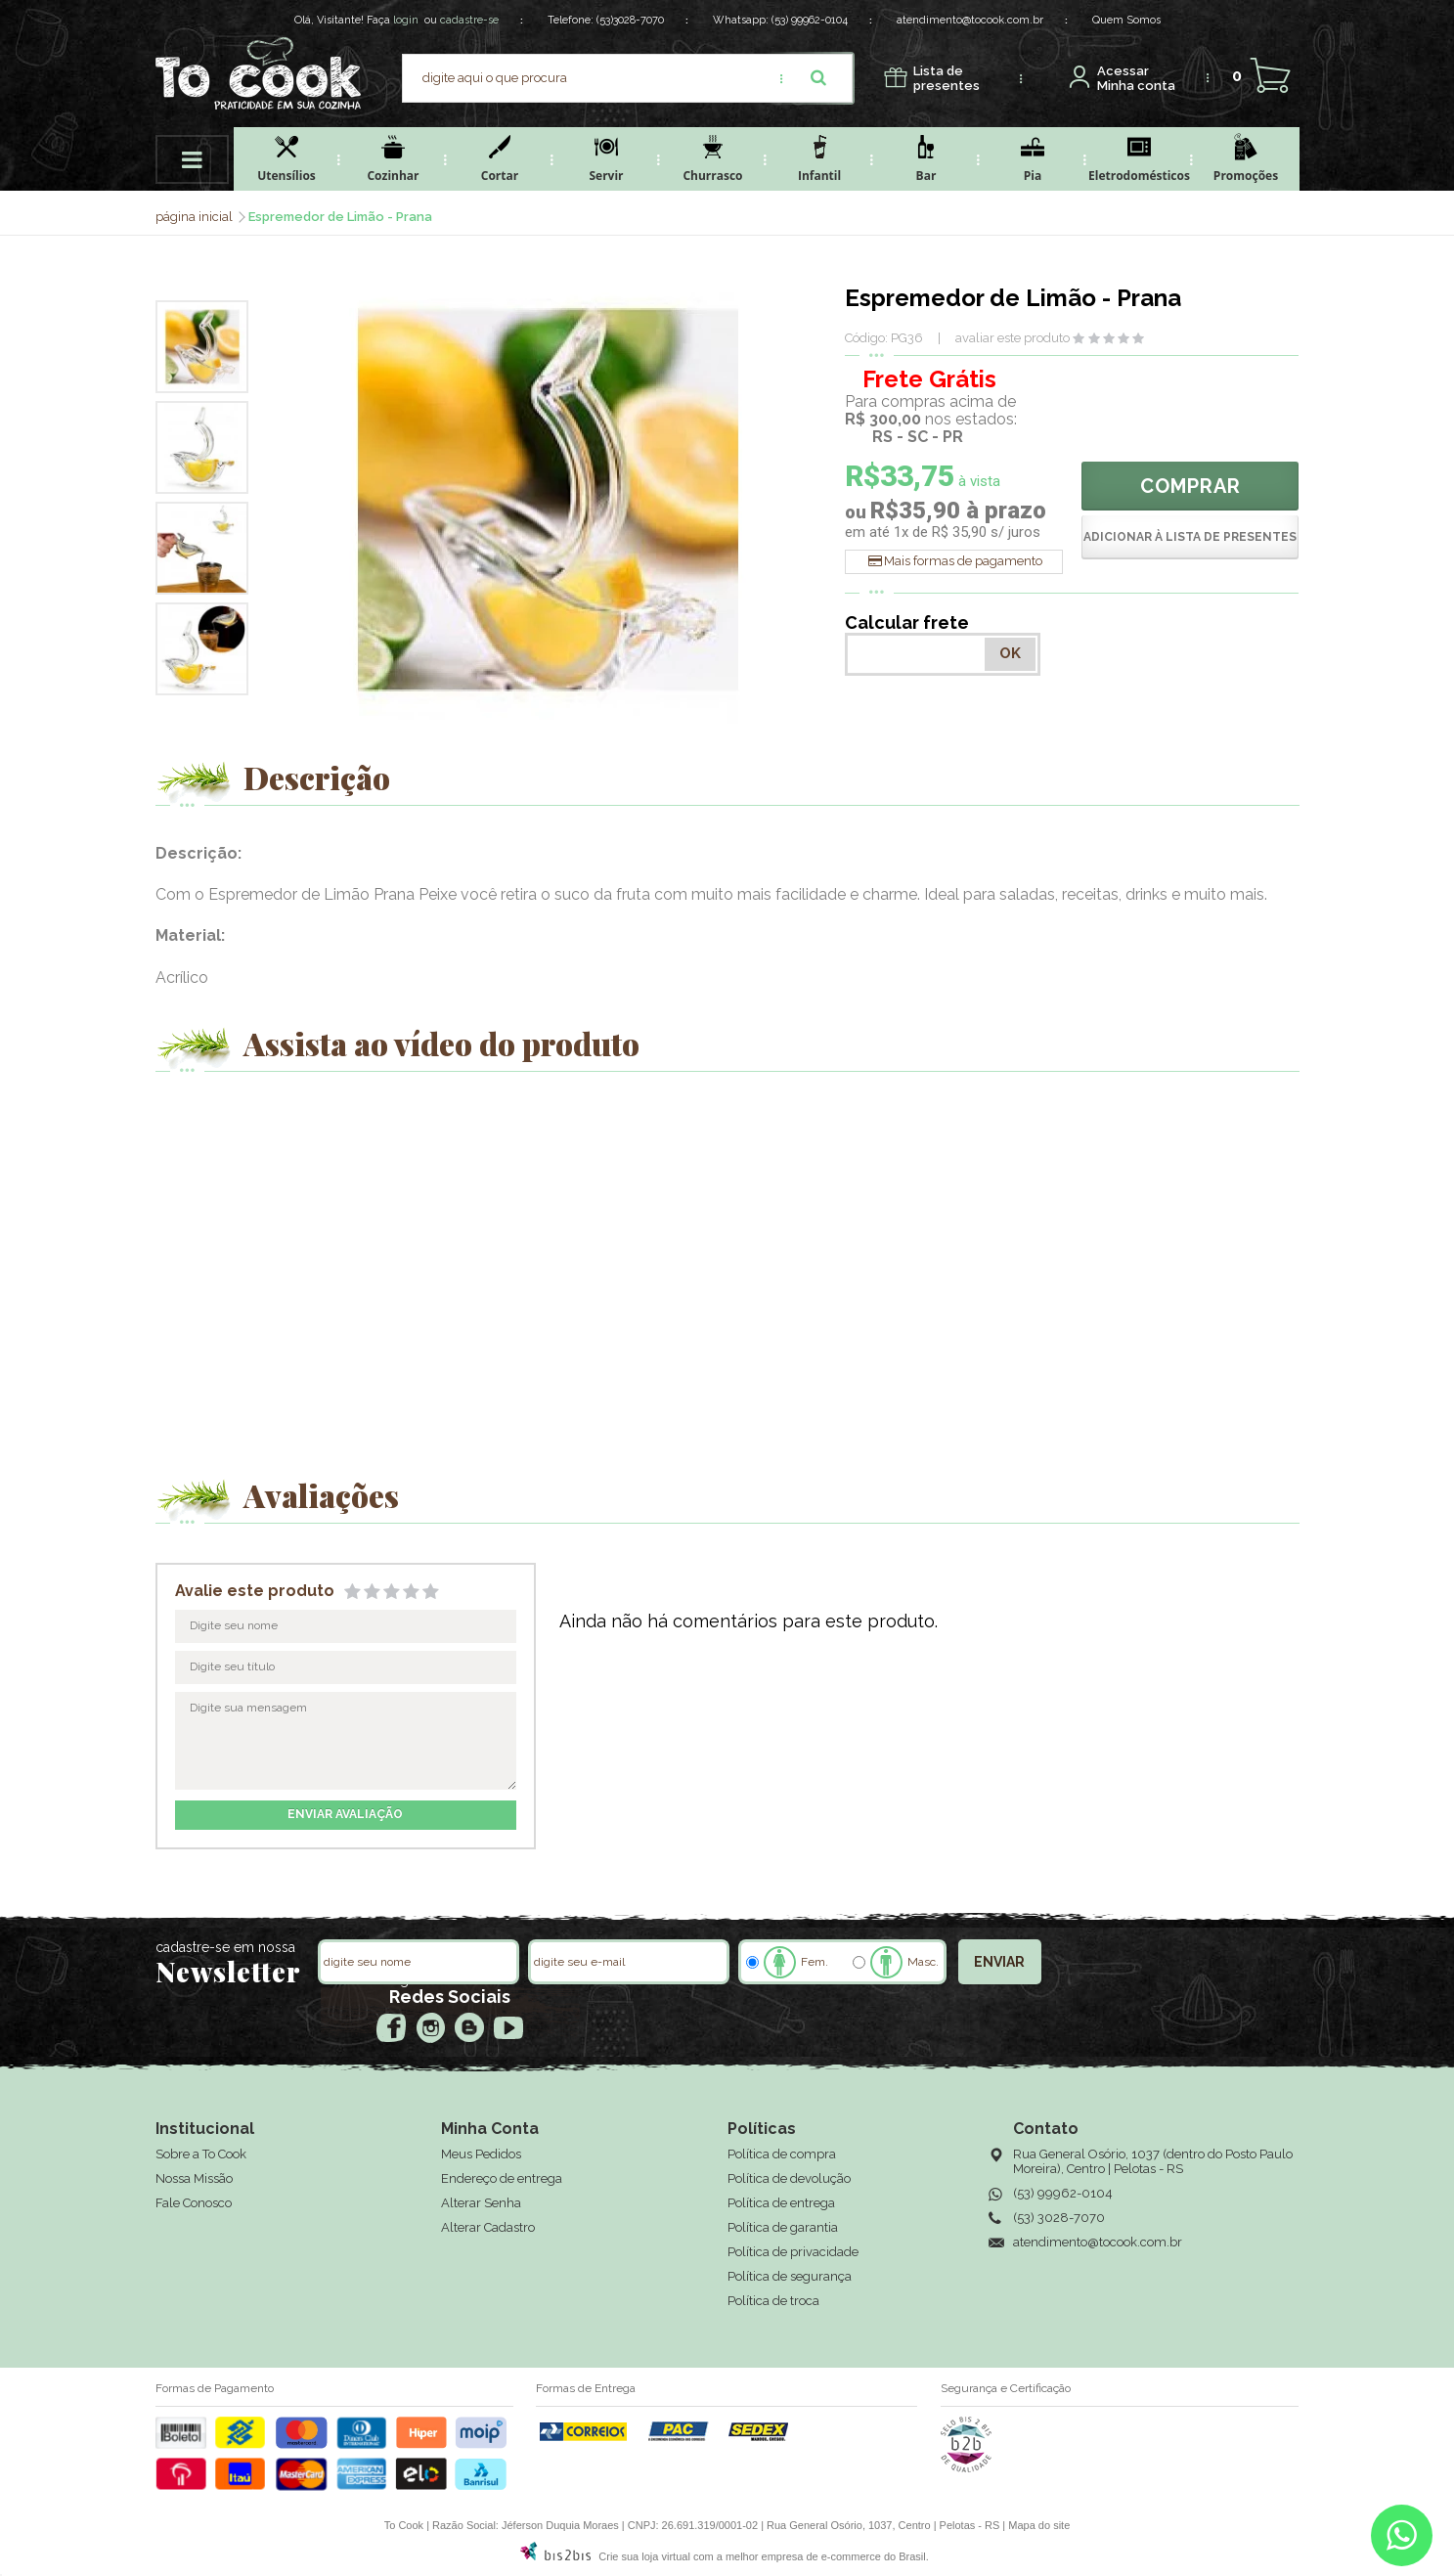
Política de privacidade (793, 2251)
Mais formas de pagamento (963, 561)
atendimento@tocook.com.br (970, 20)
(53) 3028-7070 (1059, 2217)
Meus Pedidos (481, 2154)
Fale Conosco (193, 2203)
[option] (201, 346)
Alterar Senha (481, 2203)
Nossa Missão (194, 2178)
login (406, 20)
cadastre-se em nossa (225, 1947)
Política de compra (781, 2154)
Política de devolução (789, 2178)
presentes (946, 79)
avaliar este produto (1012, 338)
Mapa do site (1039, 2525)
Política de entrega (781, 2203)
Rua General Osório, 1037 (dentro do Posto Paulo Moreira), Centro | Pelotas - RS (1153, 2161)
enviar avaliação (345, 1814)
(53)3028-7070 (630, 20)
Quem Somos (1126, 20)
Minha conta (1136, 79)
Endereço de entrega (501, 2178)
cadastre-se (469, 20)
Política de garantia (782, 2227)
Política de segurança (789, 2276)
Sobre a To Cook (200, 2154)
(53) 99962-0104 (809, 20)
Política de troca (773, 2300)
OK (1010, 653)
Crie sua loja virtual (644, 2556)
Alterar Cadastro (488, 2227)
